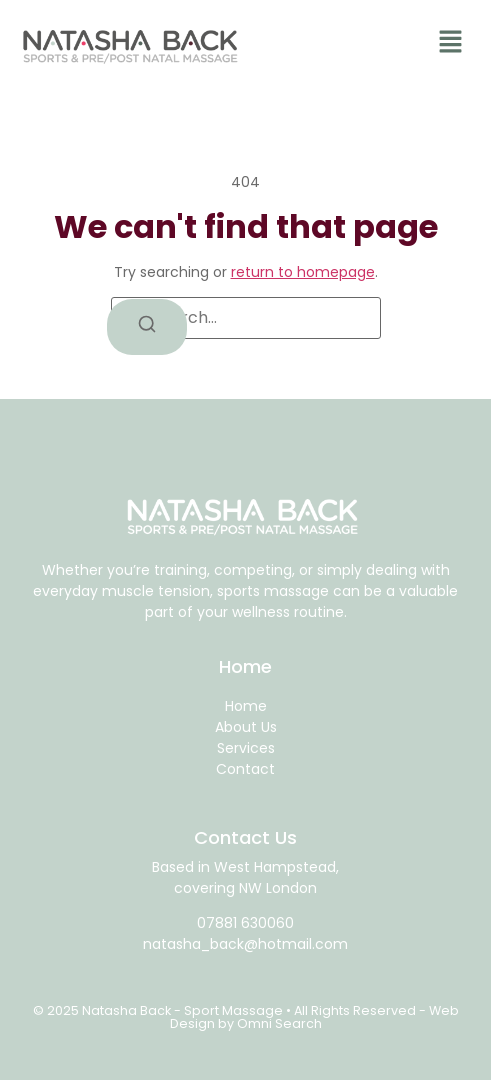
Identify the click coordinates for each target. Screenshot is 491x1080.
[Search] (147, 327)
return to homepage (303, 272)
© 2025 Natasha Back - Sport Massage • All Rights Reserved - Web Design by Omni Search (246, 1017)
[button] (451, 44)
